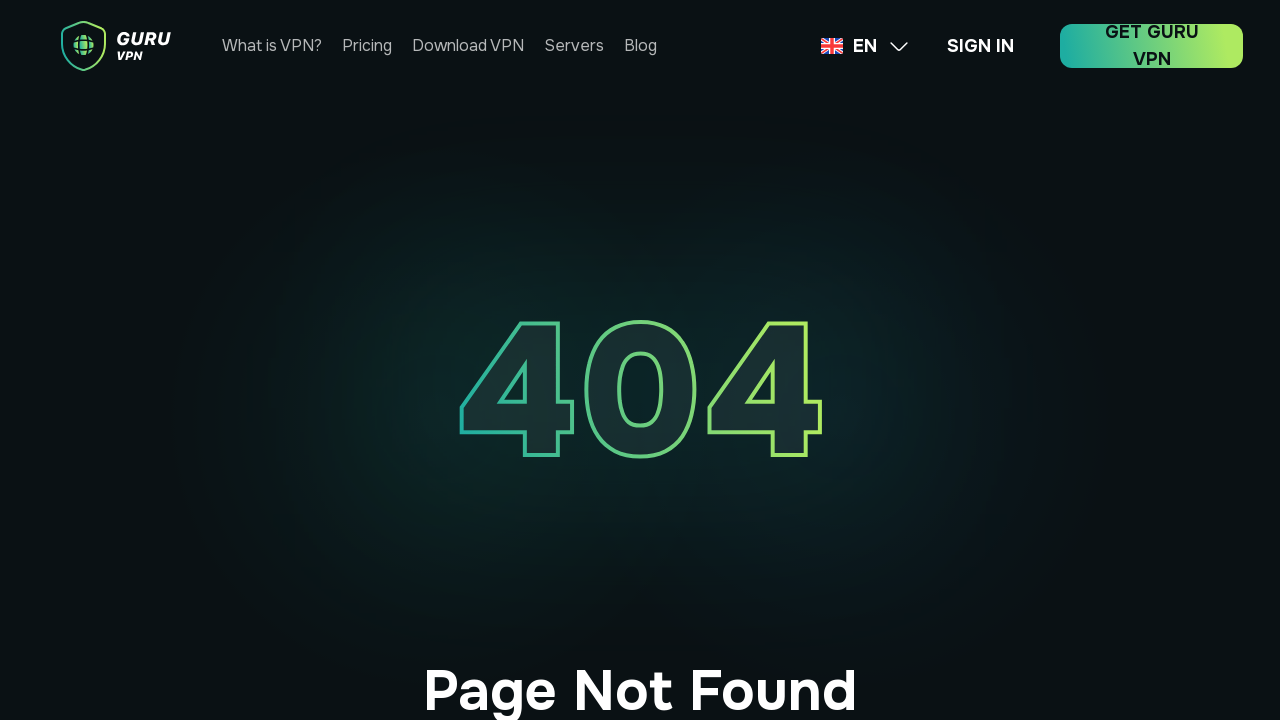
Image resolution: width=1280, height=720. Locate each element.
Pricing (367, 45)
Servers (574, 45)
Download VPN (468, 45)
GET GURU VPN (1152, 46)
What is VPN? (272, 45)
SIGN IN (980, 46)
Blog (640, 45)
